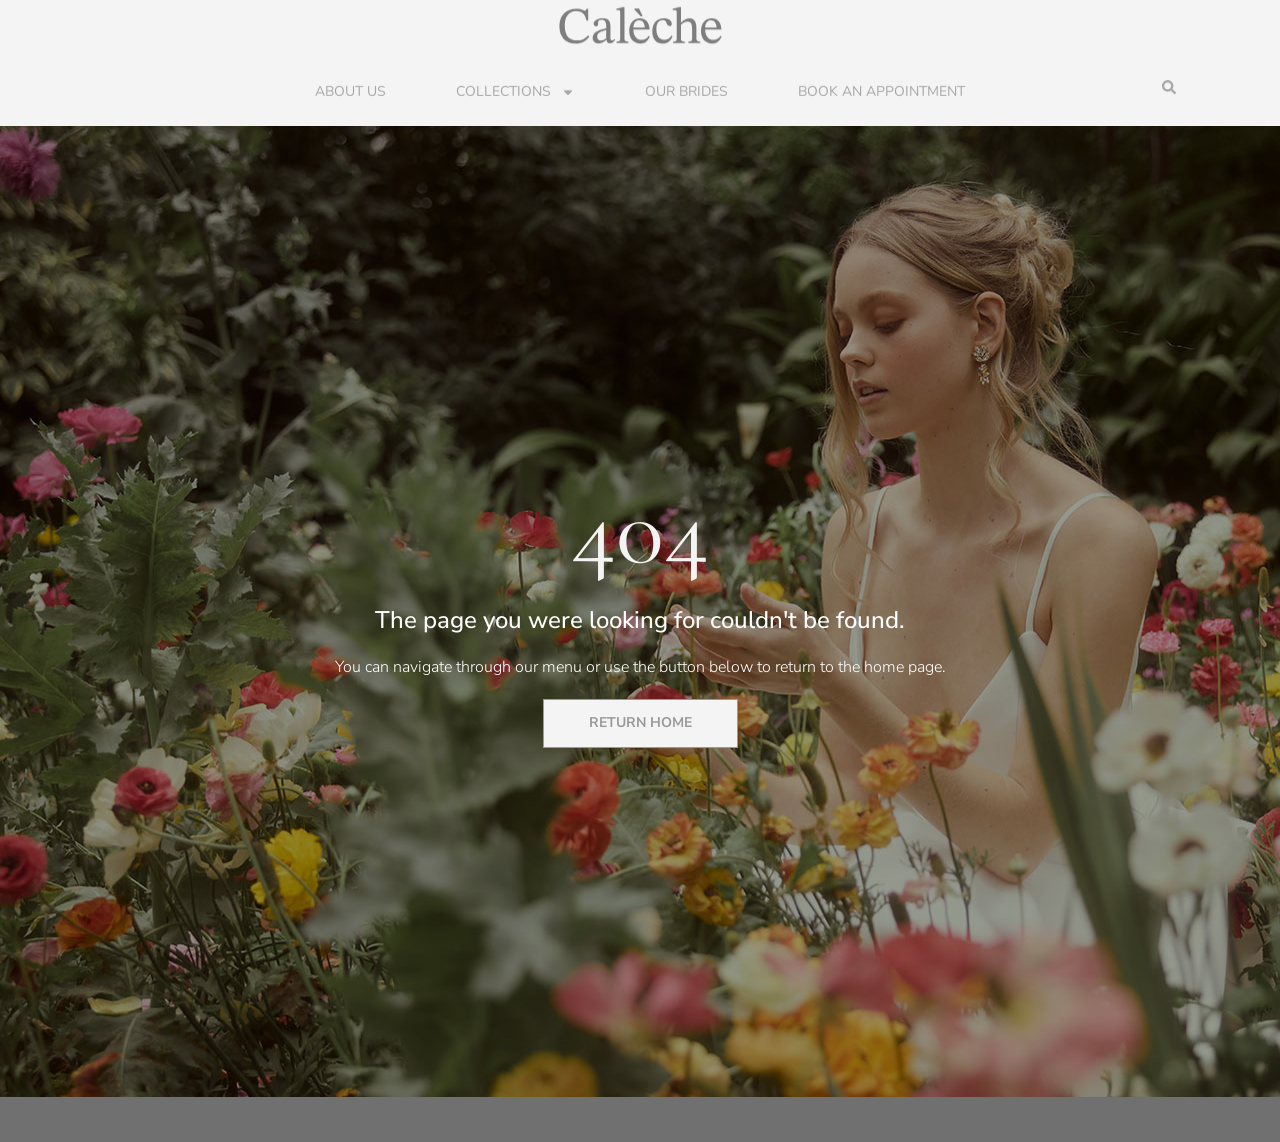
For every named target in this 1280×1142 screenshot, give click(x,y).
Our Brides (686, 90)
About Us (350, 90)
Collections (515, 90)
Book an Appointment (881, 90)
